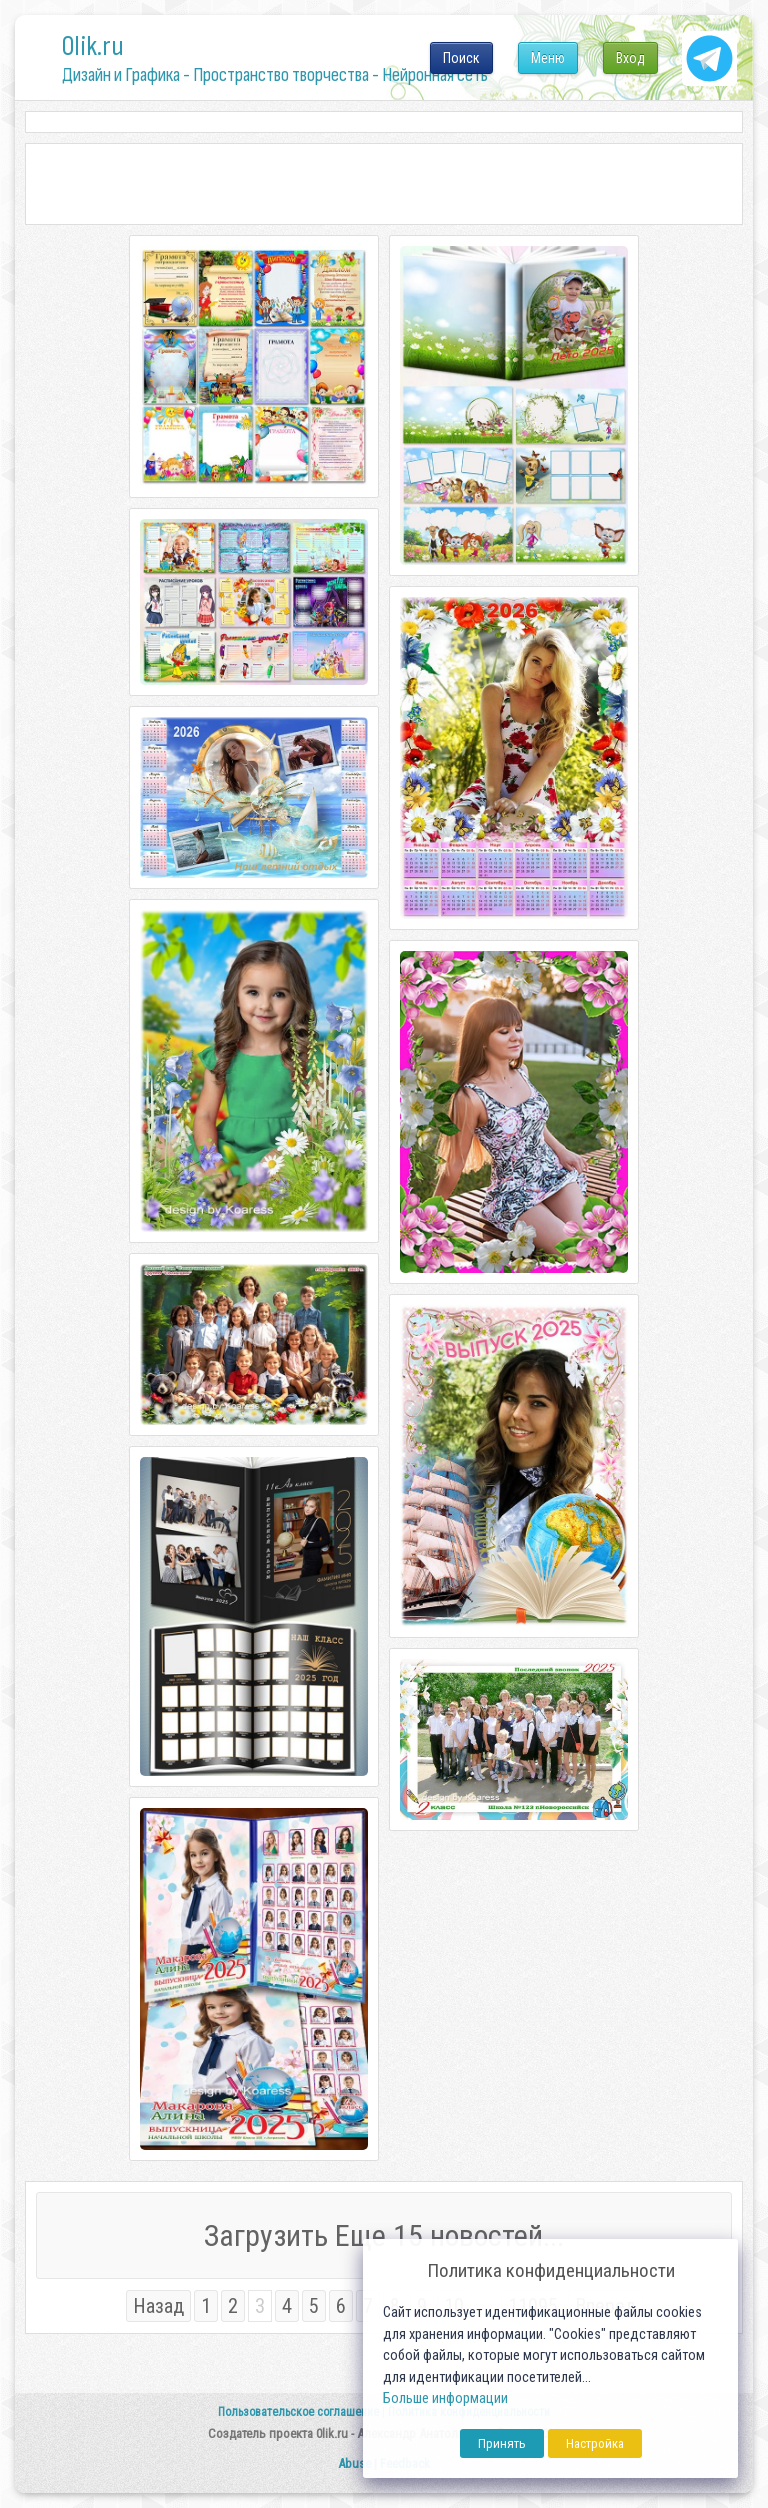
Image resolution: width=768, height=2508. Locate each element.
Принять (502, 2443)
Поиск (461, 58)
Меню (548, 58)
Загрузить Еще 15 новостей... (384, 2235)
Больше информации (445, 2398)
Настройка (595, 2443)
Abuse (354, 2463)
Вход (630, 58)
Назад (158, 2306)
